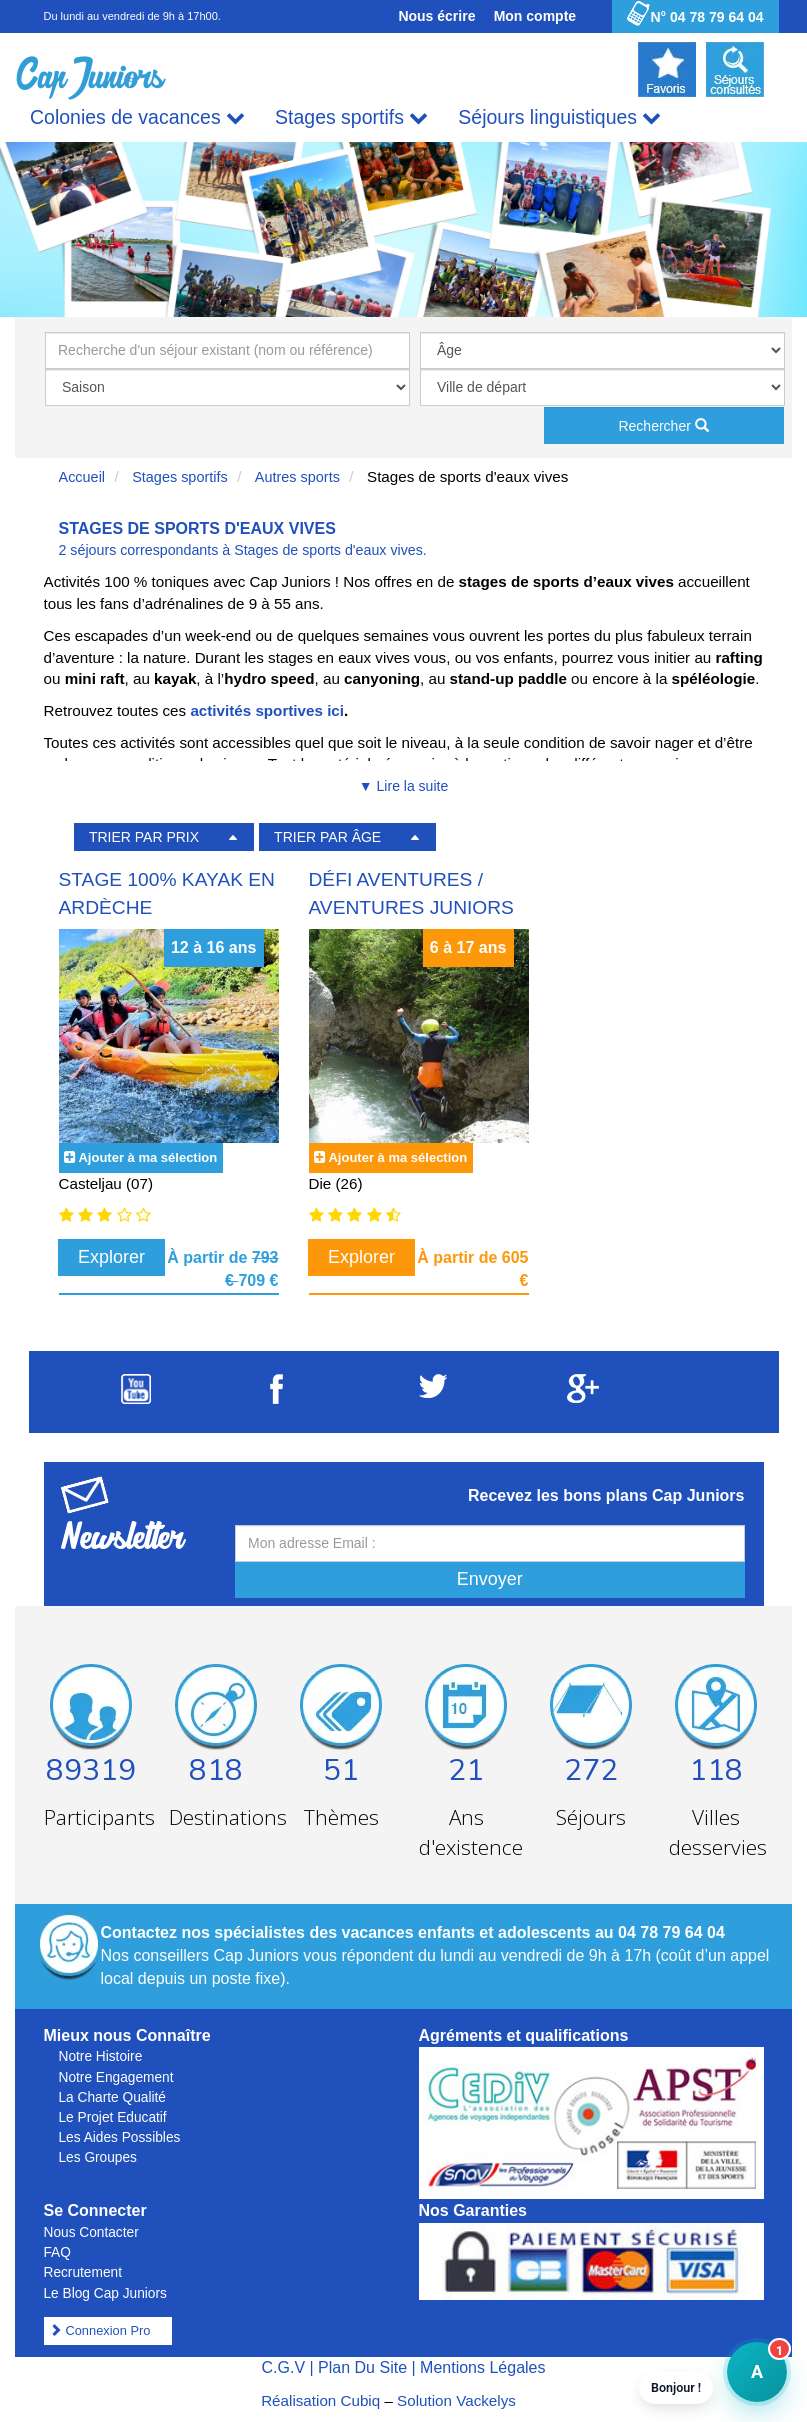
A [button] (745, 2381)
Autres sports (297, 477)
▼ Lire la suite (403, 786)
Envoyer (490, 1579)
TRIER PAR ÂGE (327, 837)
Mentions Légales (482, 2367)
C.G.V (283, 2367)
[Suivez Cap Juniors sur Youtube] (136, 1398)
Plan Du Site (362, 2367)
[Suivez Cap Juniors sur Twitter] (433, 1392)
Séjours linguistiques (559, 117)
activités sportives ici (267, 710)
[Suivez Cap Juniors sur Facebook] (276, 1398)
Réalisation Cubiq (320, 2400)
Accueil (82, 477)
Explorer (111, 1257)
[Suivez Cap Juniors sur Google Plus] (583, 1397)
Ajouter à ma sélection (147, 1157)
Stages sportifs (351, 117)
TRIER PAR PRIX (144, 837)
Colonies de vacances (137, 117)
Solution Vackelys (456, 2400)
